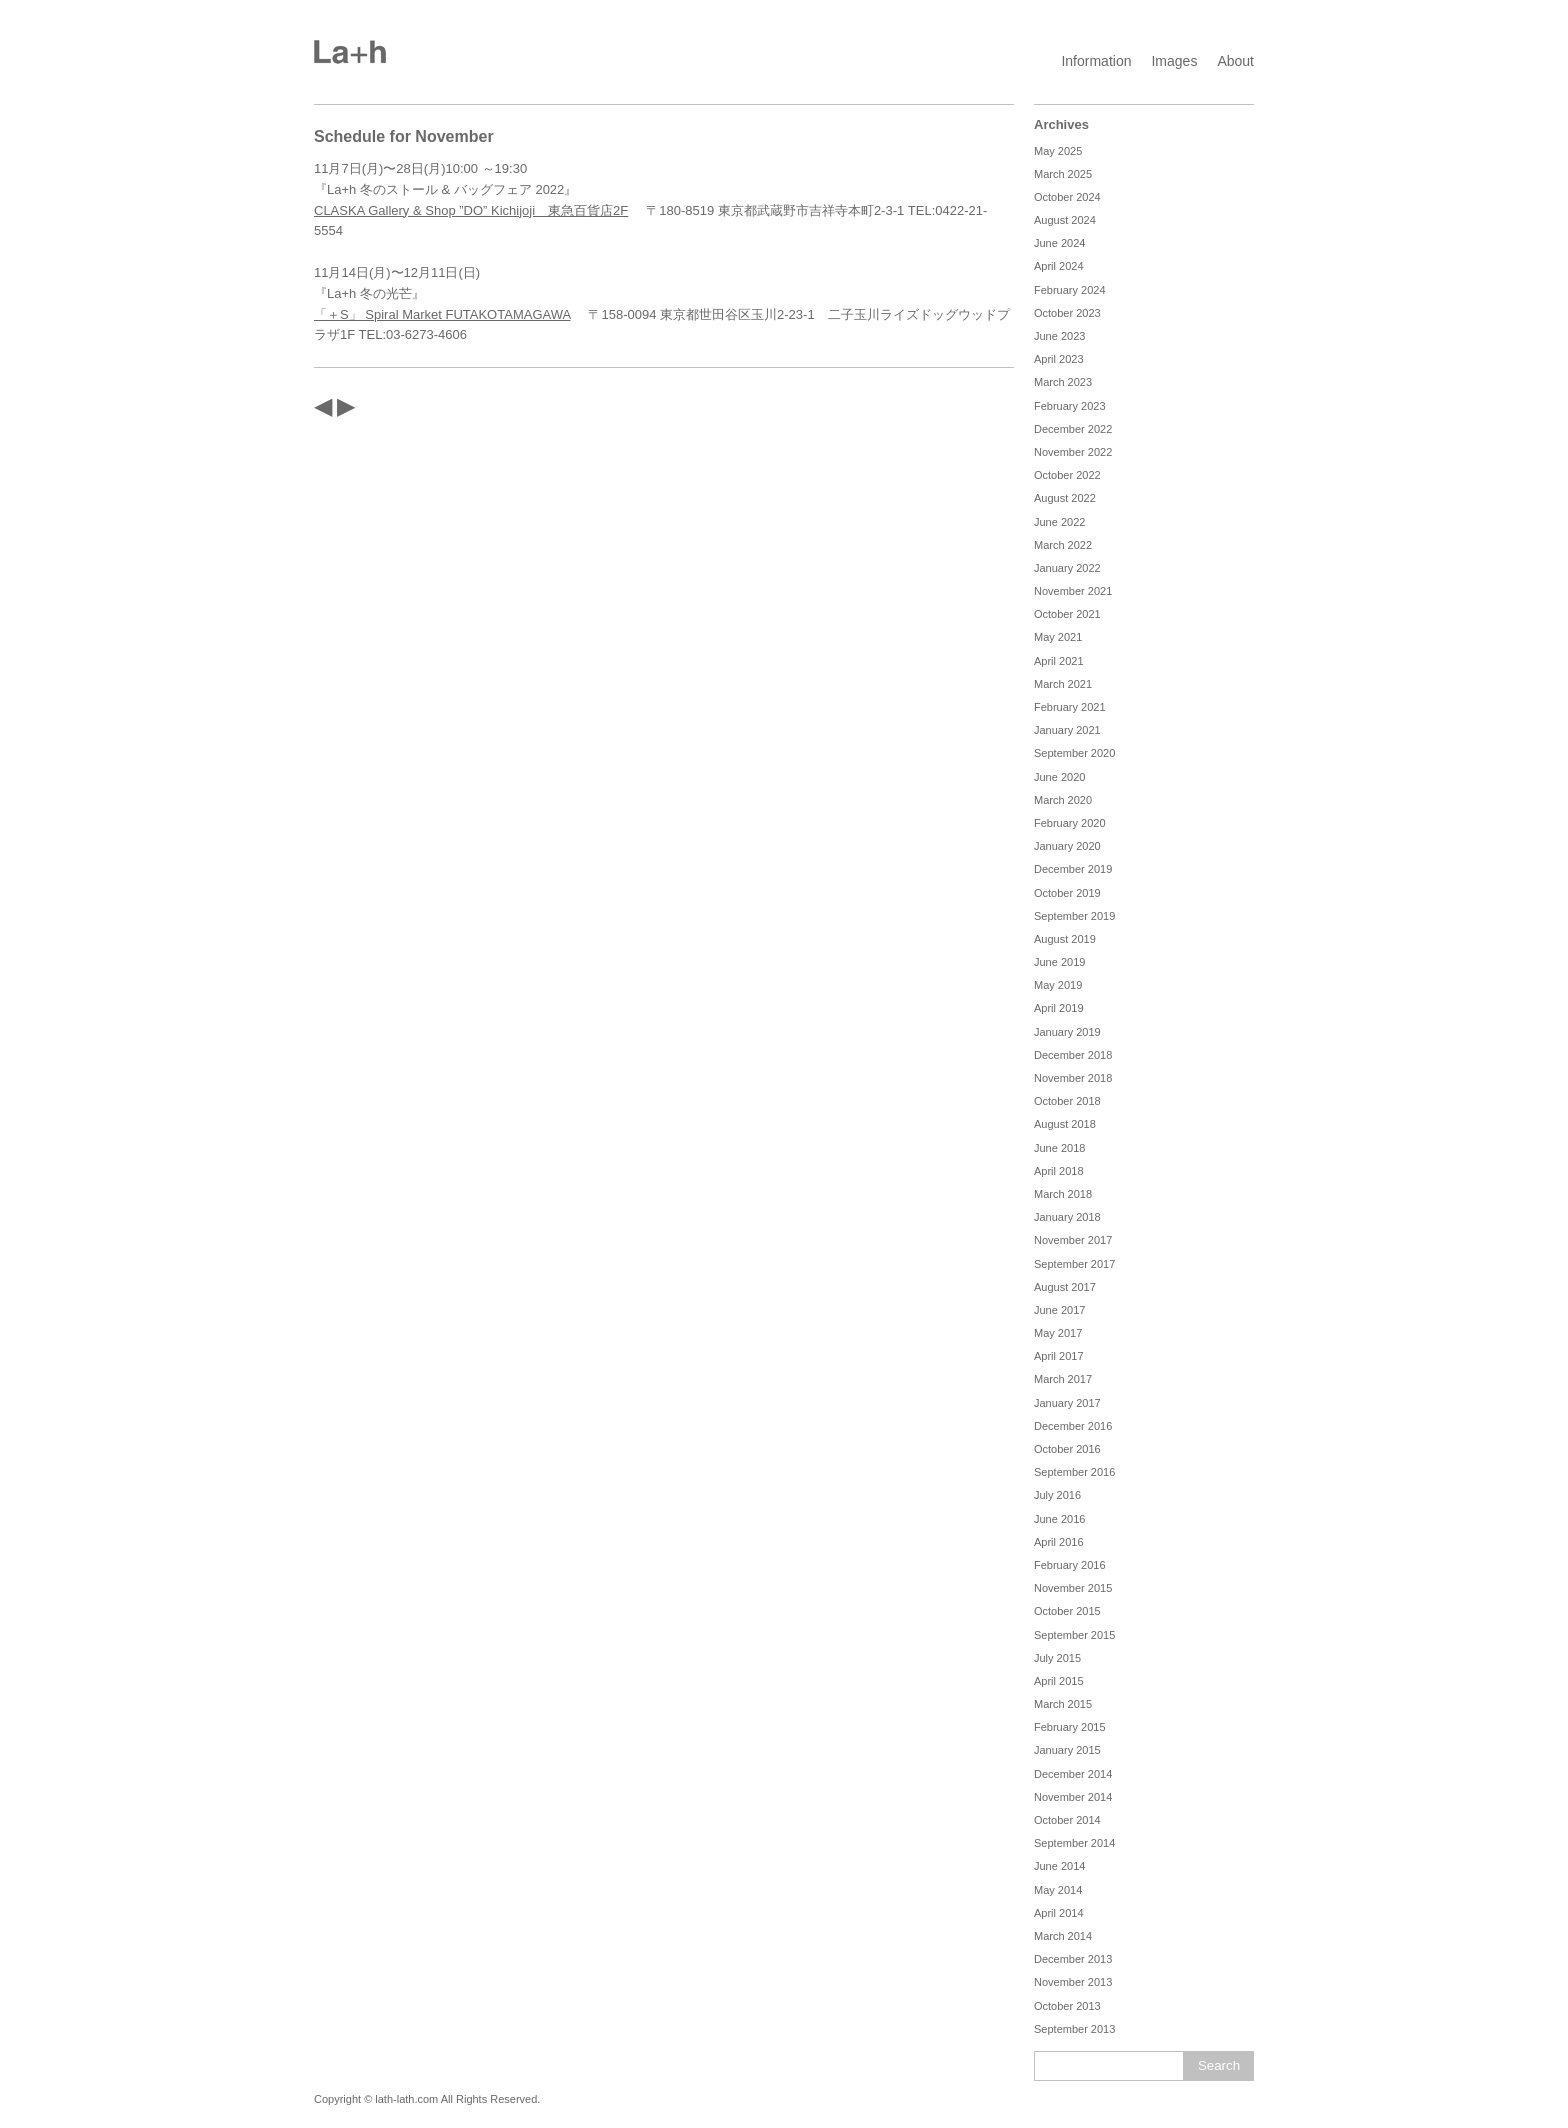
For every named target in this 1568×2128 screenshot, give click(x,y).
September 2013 (1074, 2029)
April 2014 (1059, 1913)
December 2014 (1073, 1774)
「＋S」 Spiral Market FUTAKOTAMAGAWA (442, 314)
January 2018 (1067, 1217)
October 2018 (1067, 1101)
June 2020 (1059, 777)
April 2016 (1059, 1542)
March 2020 (1063, 800)
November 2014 (1073, 1797)
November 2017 (1073, 1240)
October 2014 (1067, 1820)
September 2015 (1074, 1635)
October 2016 (1067, 1449)
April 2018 (1059, 1171)
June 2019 (1059, 962)
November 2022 (1073, 452)
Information (1096, 61)
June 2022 (1059, 522)
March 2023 (1063, 382)
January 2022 (1067, 568)
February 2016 (1070, 1565)
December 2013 (1073, 1959)
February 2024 (1070, 290)
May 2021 (1058, 637)
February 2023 (1070, 406)
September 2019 (1074, 916)
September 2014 (1074, 1843)
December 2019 (1073, 869)
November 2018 (1073, 1078)
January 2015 (1067, 1750)
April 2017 (1059, 1356)
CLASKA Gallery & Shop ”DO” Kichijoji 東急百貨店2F (471, 210)
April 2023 (1059, 359)
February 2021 (1070, 707)
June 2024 (1059, 243)
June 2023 (1059, 336)
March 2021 (1063, 684)
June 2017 (1059, 1310)
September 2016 (1074, 1472)
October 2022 (1067, 475)
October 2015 (1067, 1611)
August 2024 (1065, 220)
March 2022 (1063, 545)
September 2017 (1074, 1264)
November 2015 (1073, 1588)
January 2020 (1067, 846)
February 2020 (1070, 823)
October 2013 (1067, 2006)
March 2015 (1063, 1704)
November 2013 (1073, 1982)
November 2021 (1073, 591)
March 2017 (1063, 1379)
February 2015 (1070, 1727)
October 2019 (1067, 893)
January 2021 (1067, 730)
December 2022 (1073, 429)
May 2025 (1058, 151)
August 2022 (1065, 498)
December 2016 (1073, 1426)
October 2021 (1067, 614)
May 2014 (1058, 1890)
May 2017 (1058, 1333)
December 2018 (1073, 1055)
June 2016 (1059, 1519)
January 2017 (1067, 1403)
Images (1174, 61)
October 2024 (1067, 197)
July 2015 (1057, 1658)
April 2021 (1059, 661)
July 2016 (1057, 1495)
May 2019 (1058, 985)
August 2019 (1065, 939)
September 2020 (1074, 753)
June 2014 (1059, 1866)
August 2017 (1065, 1287)
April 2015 (1059, 1681)
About (1235, 61)
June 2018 (1059, 1148)
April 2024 (1059, 266)
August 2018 (1065, 1124)
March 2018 (1063, 1194)
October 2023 (1067, 313)
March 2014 (1063, 1936)
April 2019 (1059, 1008)
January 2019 (1067, 1032)
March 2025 (1063, 174)
